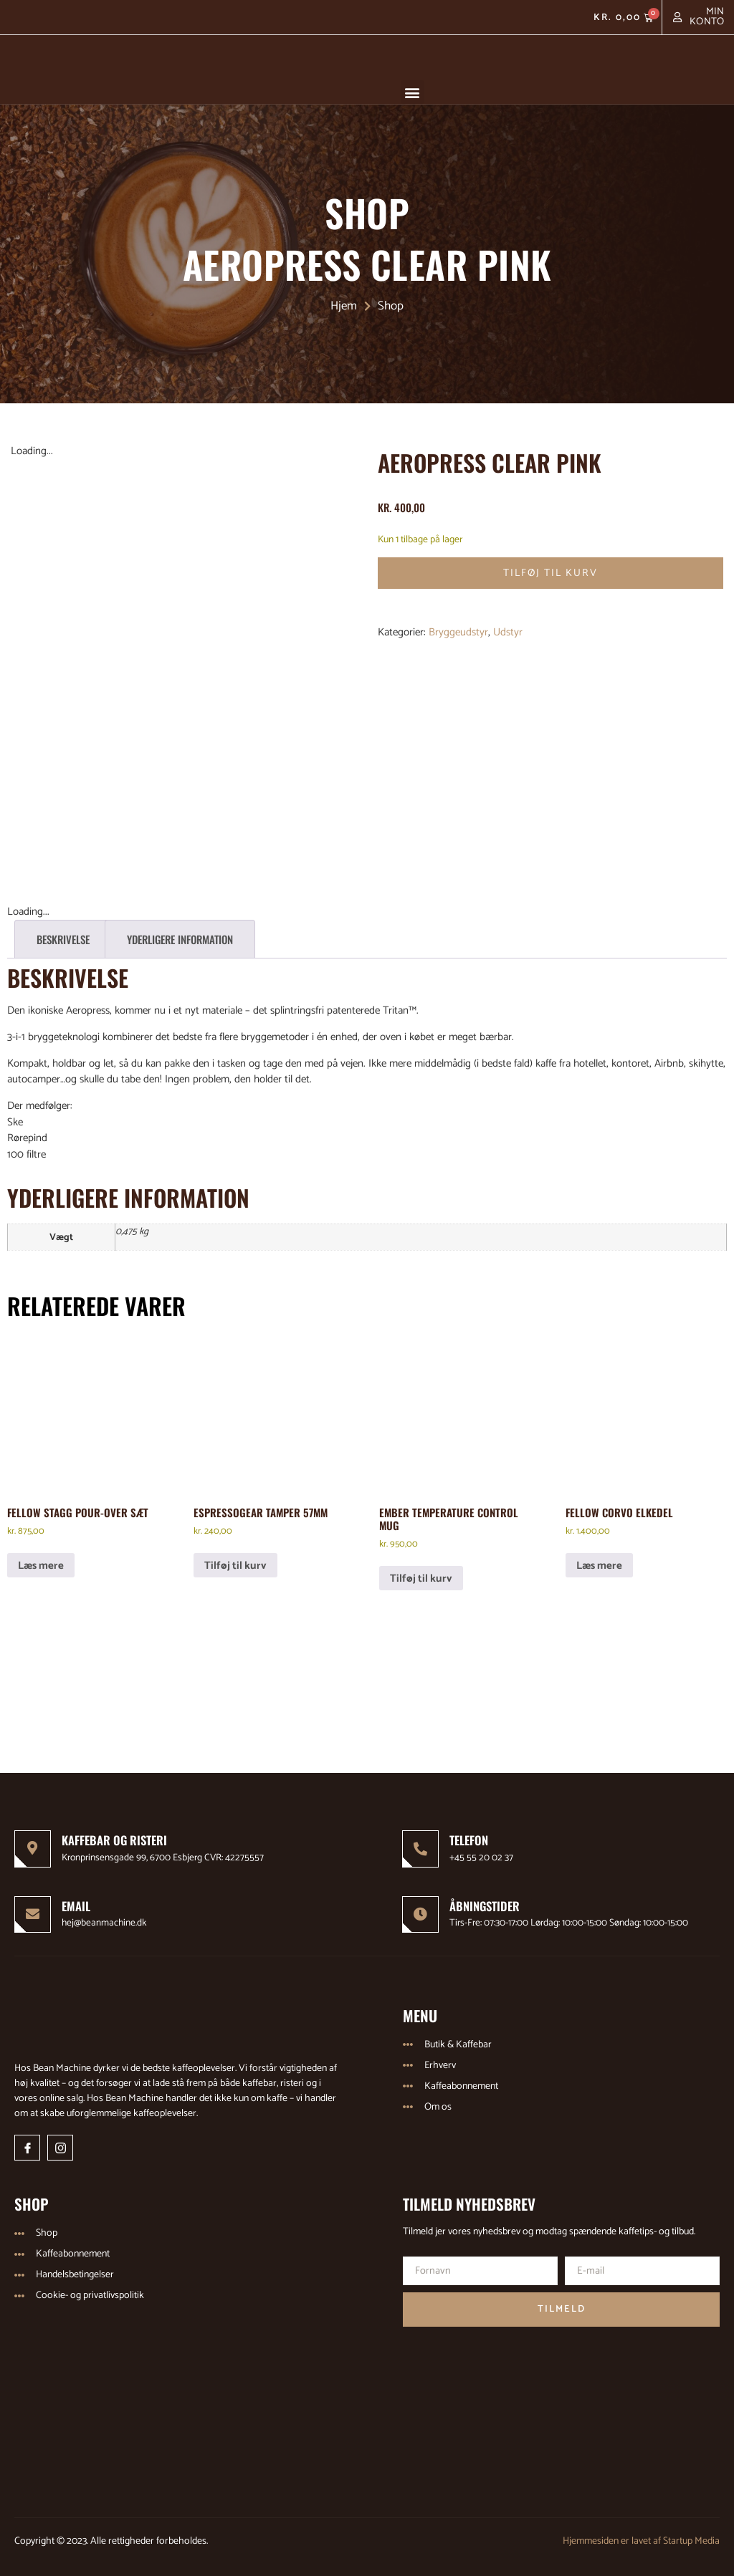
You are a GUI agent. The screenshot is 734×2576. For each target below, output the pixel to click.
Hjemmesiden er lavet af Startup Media (641, 2537)
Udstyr (508, 633)
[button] (412, 92)
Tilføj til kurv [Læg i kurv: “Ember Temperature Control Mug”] (421, 1573)
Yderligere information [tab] (180, 934)
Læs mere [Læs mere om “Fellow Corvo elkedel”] (599, 1560)
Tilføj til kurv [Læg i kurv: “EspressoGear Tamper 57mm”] (235, 1560)
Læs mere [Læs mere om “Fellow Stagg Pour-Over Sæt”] (41, 1560)
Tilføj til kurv (551, 573)
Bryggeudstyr (458, 633)
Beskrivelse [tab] (63, 934)
